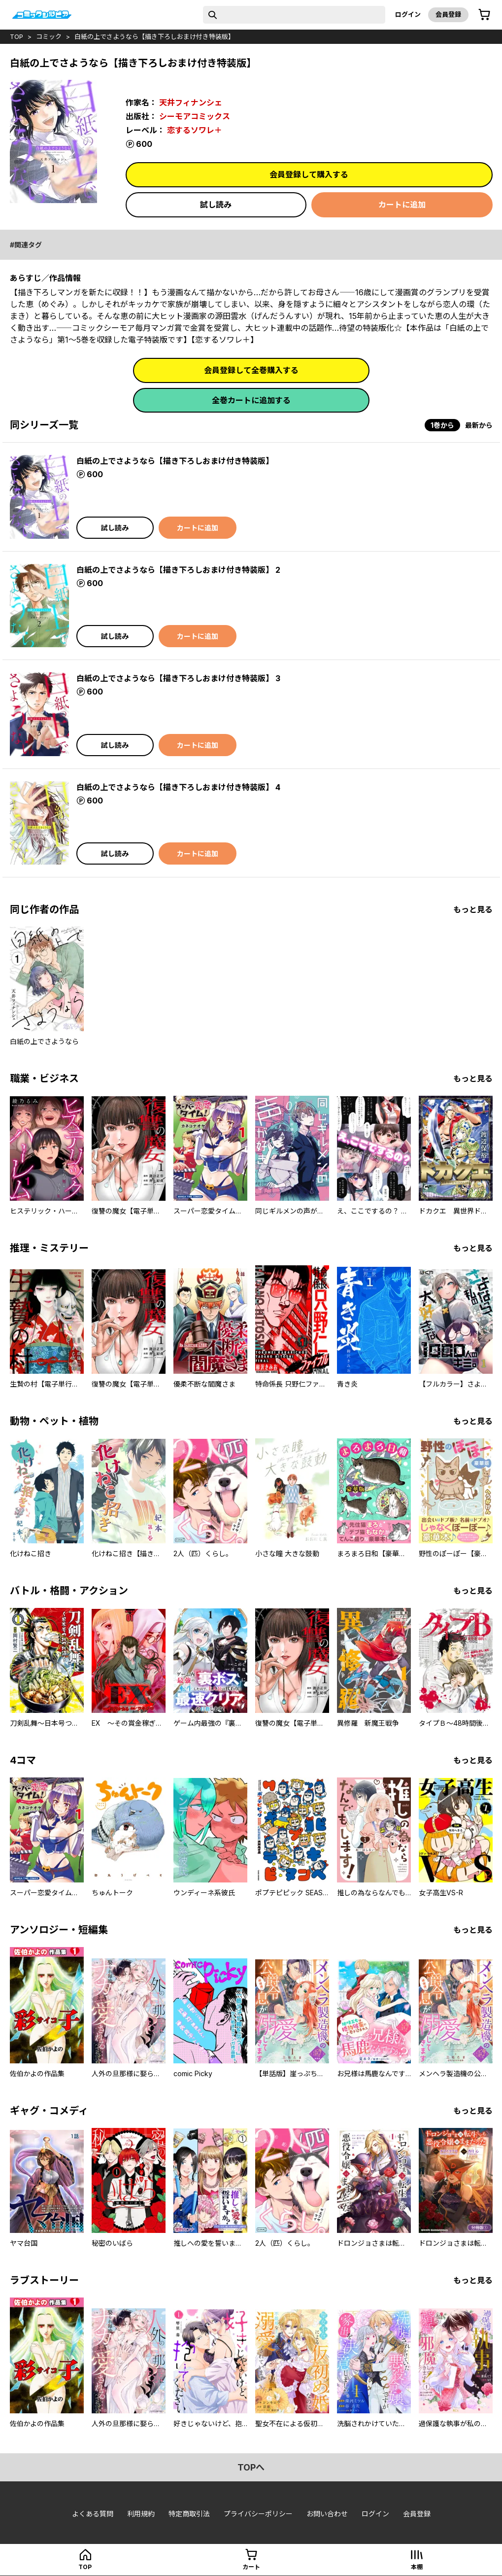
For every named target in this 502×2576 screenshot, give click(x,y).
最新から (479, 425)
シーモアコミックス (194, 116)
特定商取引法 (189, 2513)
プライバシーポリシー (258, 2513)
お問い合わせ (327, 2513)
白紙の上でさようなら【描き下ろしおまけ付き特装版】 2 (178, 570)
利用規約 (141, 2513)
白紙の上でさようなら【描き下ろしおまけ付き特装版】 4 (178, 787)
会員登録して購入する (308, 174)
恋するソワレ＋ (194, 130)
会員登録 (448, 14)
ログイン (408, 14)
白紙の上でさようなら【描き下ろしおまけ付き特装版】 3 (178, 678)
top (16, 36)
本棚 (417, 2567)
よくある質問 (92, 2513)
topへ (251, 2467)
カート (251, 2567)
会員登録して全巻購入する (251, 370)
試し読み (216, 204)
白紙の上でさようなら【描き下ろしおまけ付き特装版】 (154, 36)
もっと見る (473, 909)
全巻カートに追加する (251, 400)
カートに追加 (402, 204)
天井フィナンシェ (190, 102)
